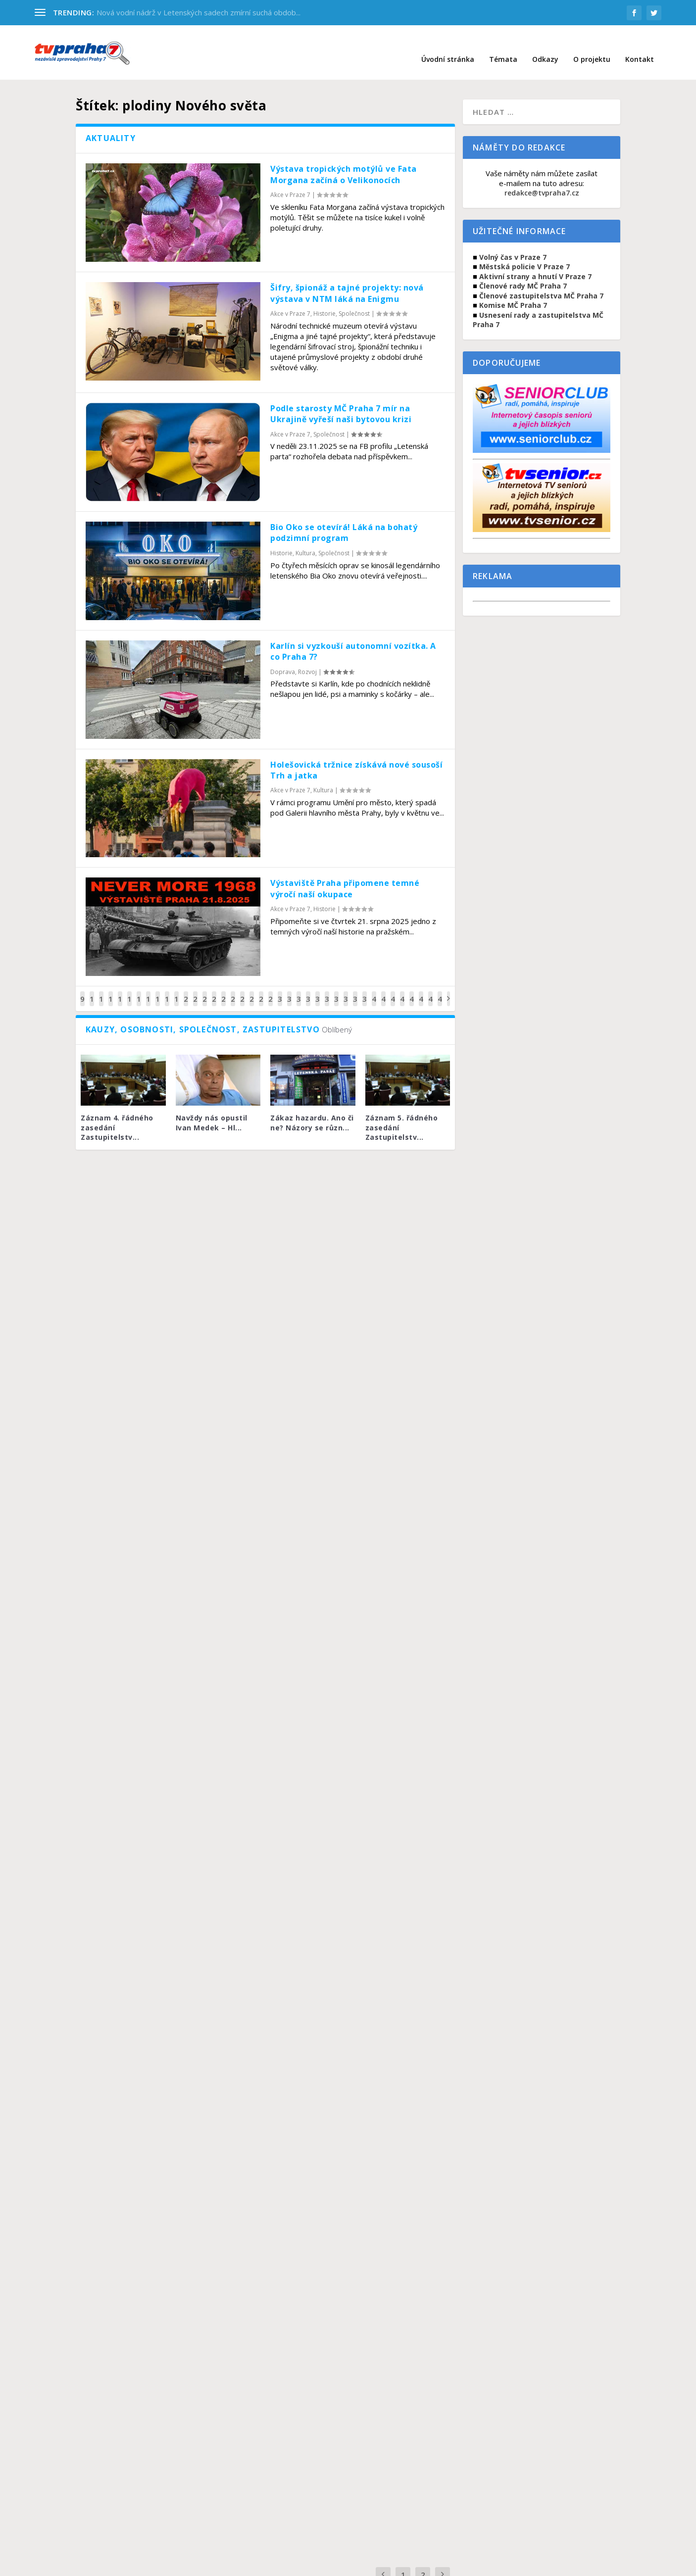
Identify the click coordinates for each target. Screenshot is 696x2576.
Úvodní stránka (447, 45)
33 (308, 991)
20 (186, 991)
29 (270, 991)
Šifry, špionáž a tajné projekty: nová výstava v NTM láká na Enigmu (347, 278)
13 (120, 991)
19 (176, 991)
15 (139, 991)
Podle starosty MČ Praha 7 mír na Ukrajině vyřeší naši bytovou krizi (340, 399)
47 (440, 991)
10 (92, 991)
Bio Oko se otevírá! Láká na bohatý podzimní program (343, 518)
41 (383, 991)
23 (214, 991)
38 (355, 991)
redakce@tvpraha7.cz (541, 178)
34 (317, 991)
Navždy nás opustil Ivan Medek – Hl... (212, 1108)
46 (430, 991)
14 (129, 991)
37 (346, 991)
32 (299, 991)
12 (110, 991)
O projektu (591, 45)
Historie (324, 298)
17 (157, 991)
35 (327, 991)
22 (204, 991)
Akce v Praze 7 (290, 180)
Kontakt (639, 45)
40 (374, 991)
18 (167, 991)
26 (242, 991)
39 (364, 991)
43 (402, 991)
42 (393, 991)
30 (280, 991)
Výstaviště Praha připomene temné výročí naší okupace (344, 873)
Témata (503, 45)
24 (223, 991)
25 (233, 991)
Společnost (354, 298)
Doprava (282, 657)
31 (289, 991)
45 (421, 991)
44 (411, 991)
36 (336, 991)
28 (261, 991)
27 (251, 991)
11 (101, 991)
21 (195, 991)
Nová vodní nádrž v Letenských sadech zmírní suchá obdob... (198, 12)
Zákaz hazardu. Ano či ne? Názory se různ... (312, 1108)
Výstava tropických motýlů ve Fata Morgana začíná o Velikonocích (343, 159)
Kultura (305, 538)
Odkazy (545, 45)
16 (148, 991)
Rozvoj (307, 657)
